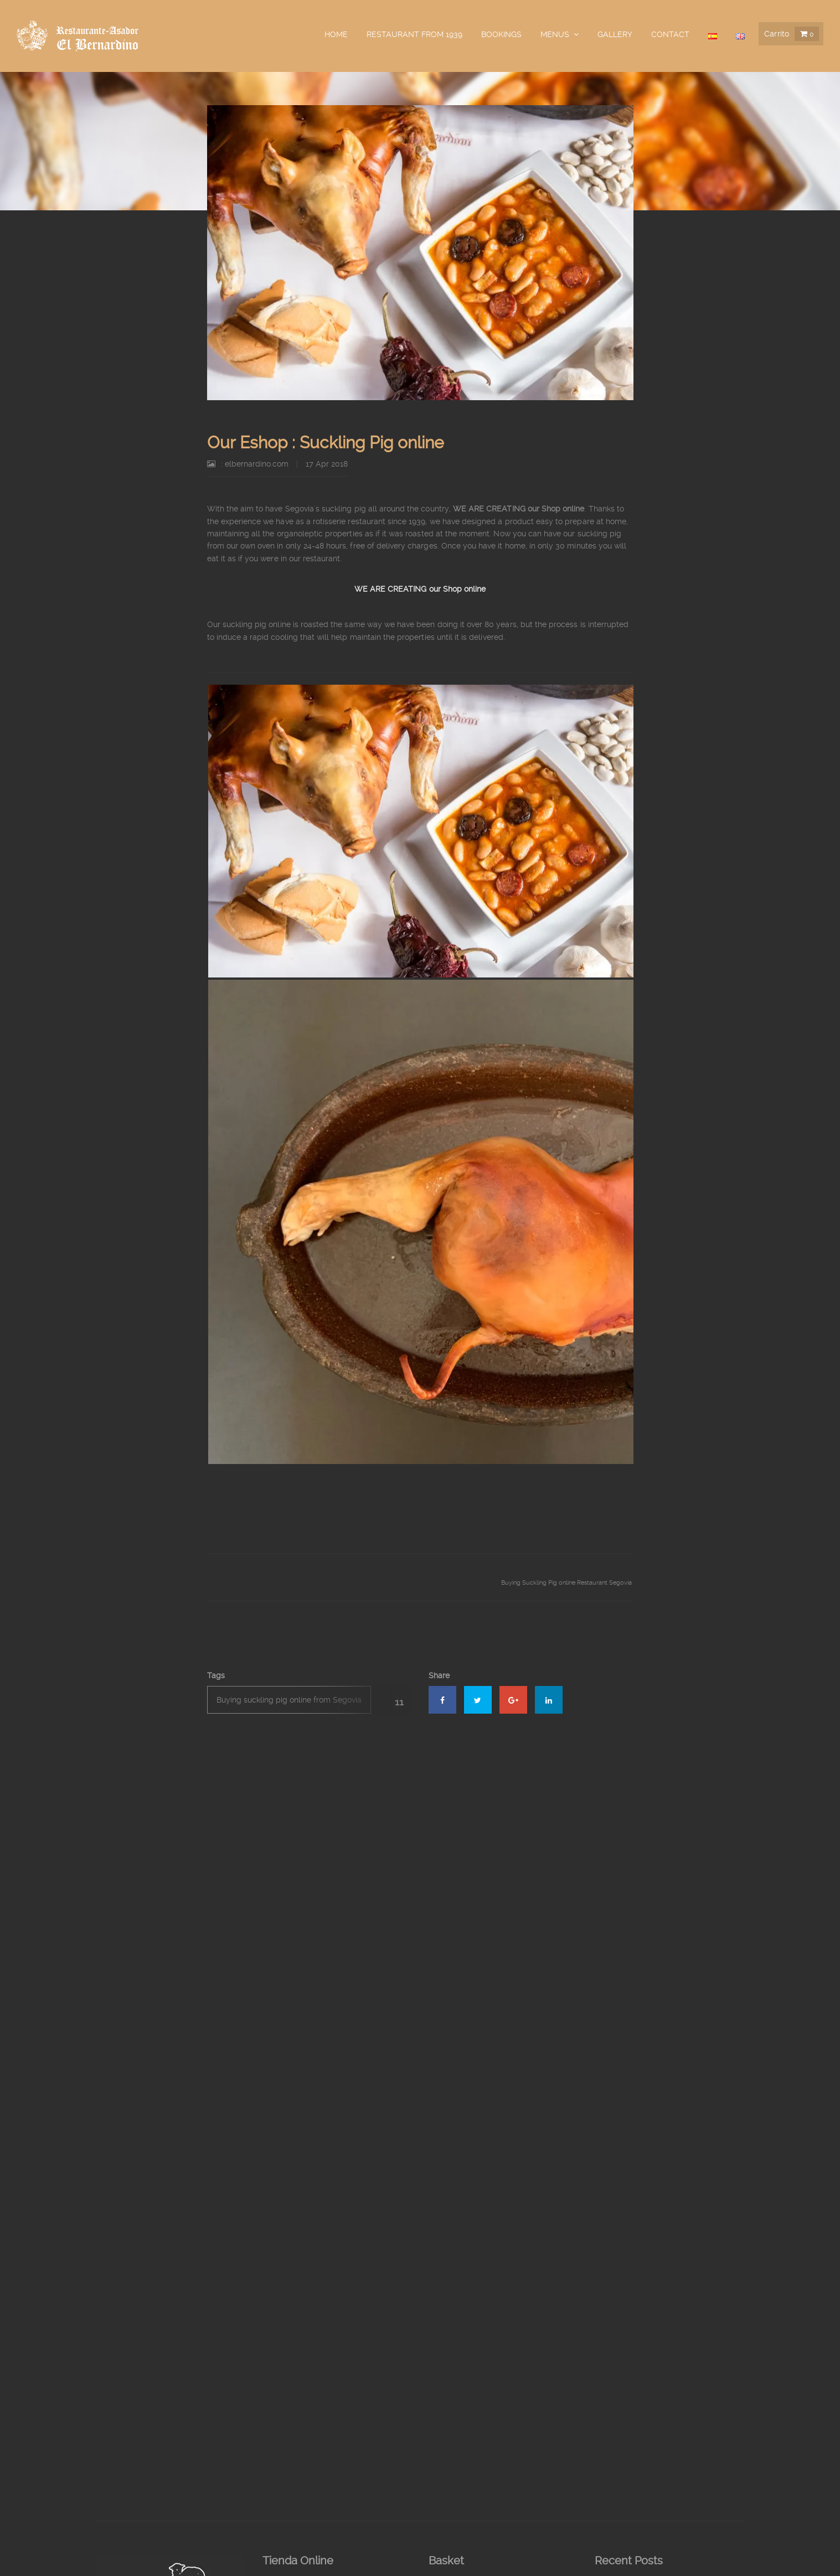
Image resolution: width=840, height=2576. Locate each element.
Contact (670, 34)
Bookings (501, 34)
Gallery (614, 34)
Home (336, 34)
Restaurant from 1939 (414, 34)
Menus (554, 34)
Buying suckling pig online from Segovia (289, 1699)
